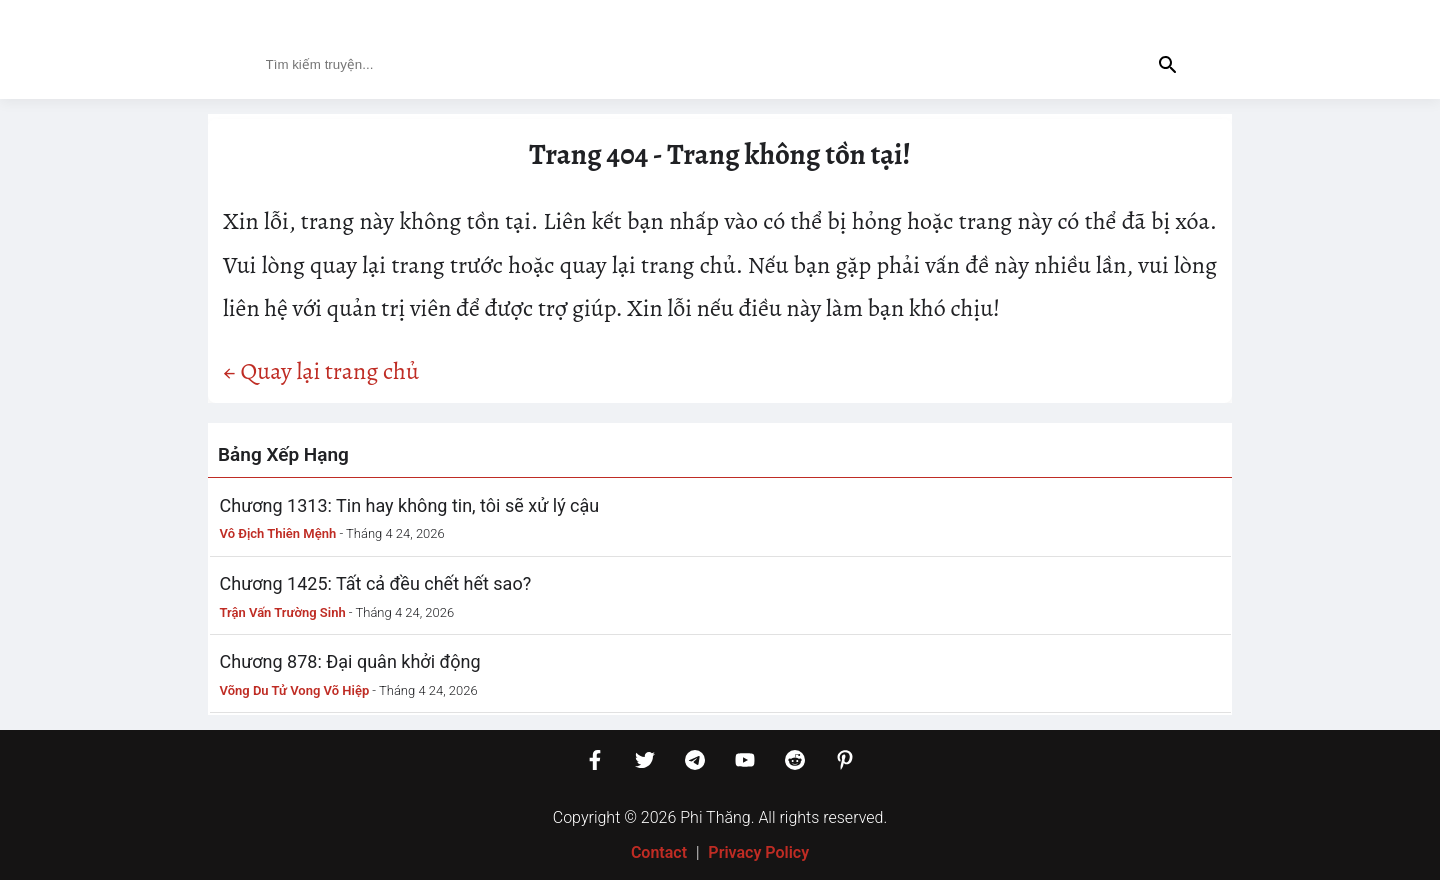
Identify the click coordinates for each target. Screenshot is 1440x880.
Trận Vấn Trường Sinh (283, 612)
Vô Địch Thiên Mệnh (278, 533)
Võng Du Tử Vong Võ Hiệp (295, 690)
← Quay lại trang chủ (321, 371)
